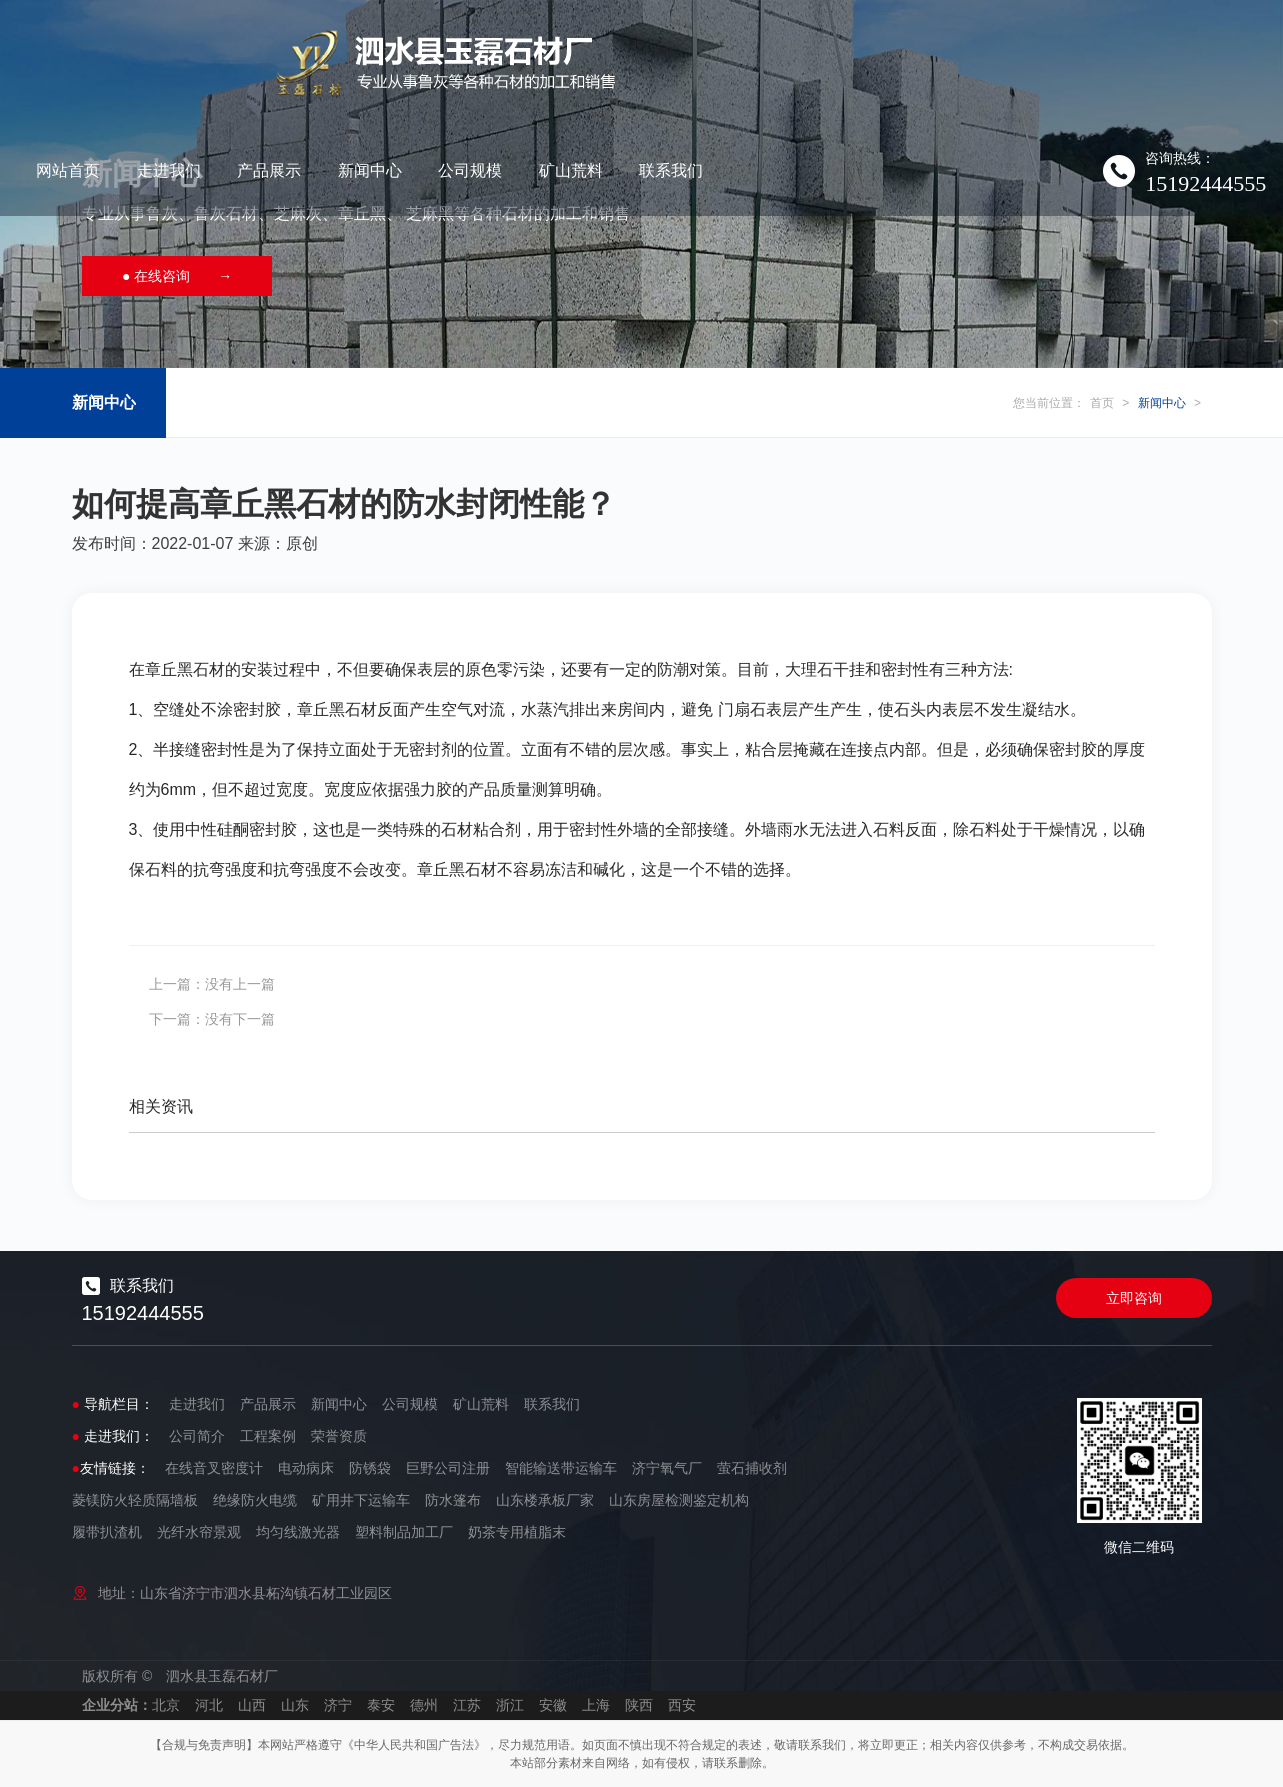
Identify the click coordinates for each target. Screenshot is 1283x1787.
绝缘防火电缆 (255, 1500)
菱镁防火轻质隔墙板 (135, 1500)
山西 (252, 1705)
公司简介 (197, 1436)
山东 (295, 1705)
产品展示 (595, 44)
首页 (1102, 403)
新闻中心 (696, 44)
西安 (682, 1705)
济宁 (338, 1705)
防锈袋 (370, 1468)
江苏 (467, 1705)
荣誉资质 (339, 1436)
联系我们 (997, 44)
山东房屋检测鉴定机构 (679, 1500)
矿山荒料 (897, 44)
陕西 (639, 1705)
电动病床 (306, 1468)
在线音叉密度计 (214, 1468)
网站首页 (394, 44)
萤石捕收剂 (752, 1468)
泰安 (381, 1705)
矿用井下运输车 (361, 1500)
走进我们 (495, 44)
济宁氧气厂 (667, 1468)
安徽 (553, 1705)
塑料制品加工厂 (404, 1532)
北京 (166, 1705)
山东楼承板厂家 (545, 1500)
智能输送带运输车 (561, 1468)
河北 (209, 1705)
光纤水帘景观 (199, 1532)
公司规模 (796, 44)
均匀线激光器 (298, 1532)
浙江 (510, 1705)
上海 (596, 1705)
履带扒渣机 (107, 1532)
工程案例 (268, 1436)
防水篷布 (453, 1500)
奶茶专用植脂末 (517, 1532)
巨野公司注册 (448, 1468)
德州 (424, 1705)
